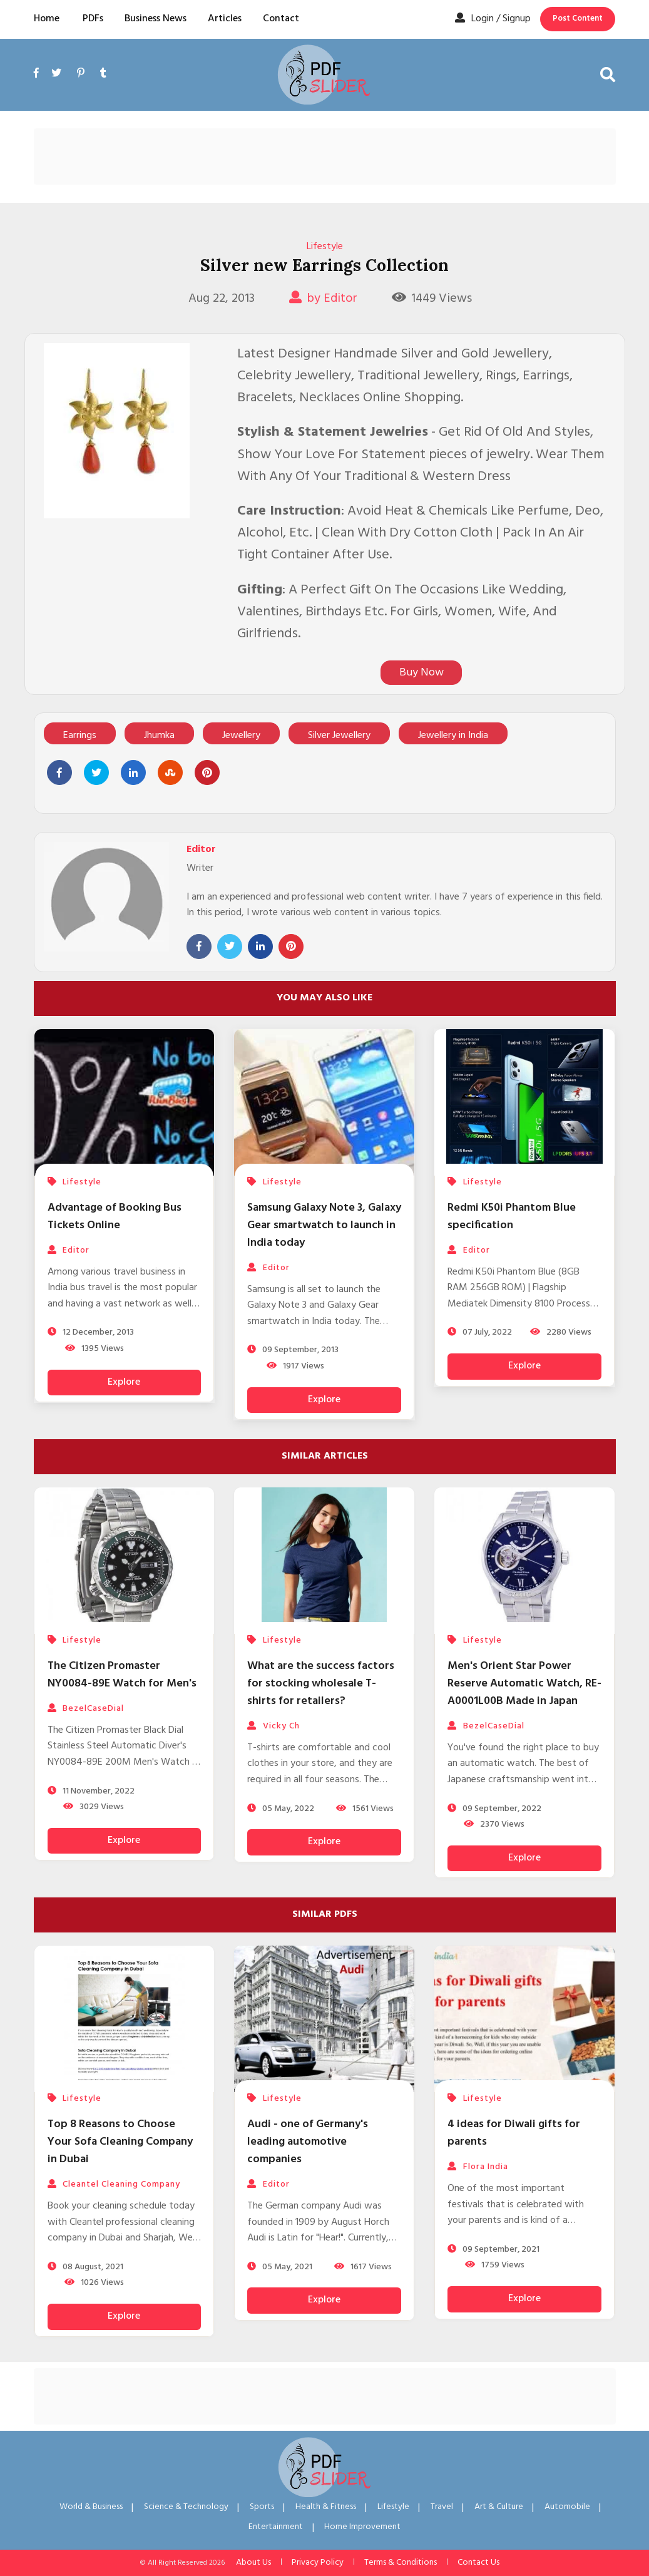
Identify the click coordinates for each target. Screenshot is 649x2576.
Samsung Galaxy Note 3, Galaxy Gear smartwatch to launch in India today (324, 1225)
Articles (225, 19)
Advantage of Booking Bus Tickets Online (114, 1216)
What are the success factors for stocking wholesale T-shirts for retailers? (320, 1683)
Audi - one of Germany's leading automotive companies (307, 2141)
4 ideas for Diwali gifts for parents (513, 2133)
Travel (442, 2507)
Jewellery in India (453, 735)
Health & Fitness (325, 2507)
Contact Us (478, 2562)
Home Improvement (362, 2527)
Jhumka (159, 735)
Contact (281, 19)
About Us (253, 2562)
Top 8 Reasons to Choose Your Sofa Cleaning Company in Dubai (120, 2141)
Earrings (79, 735)
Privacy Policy (318, 2562)
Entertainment (275, 2527)
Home (46, 19)
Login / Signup (493, 19)
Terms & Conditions (400, 2562)
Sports (262, 2507)
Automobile (567, 2507)
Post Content (578, 18)
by (323, 299)
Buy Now (421, 673)
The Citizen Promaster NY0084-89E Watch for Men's (122, 1675)
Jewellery (241, 735)
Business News (156, 19)
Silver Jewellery (339, 735)
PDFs (93, 19)
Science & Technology (186, 2507)
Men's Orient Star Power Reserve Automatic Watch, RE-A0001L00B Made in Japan (524, 1683)
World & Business (91, 2507)
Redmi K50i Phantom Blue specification (511, 1216)
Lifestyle (325, 247)
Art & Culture (498, 2507)
